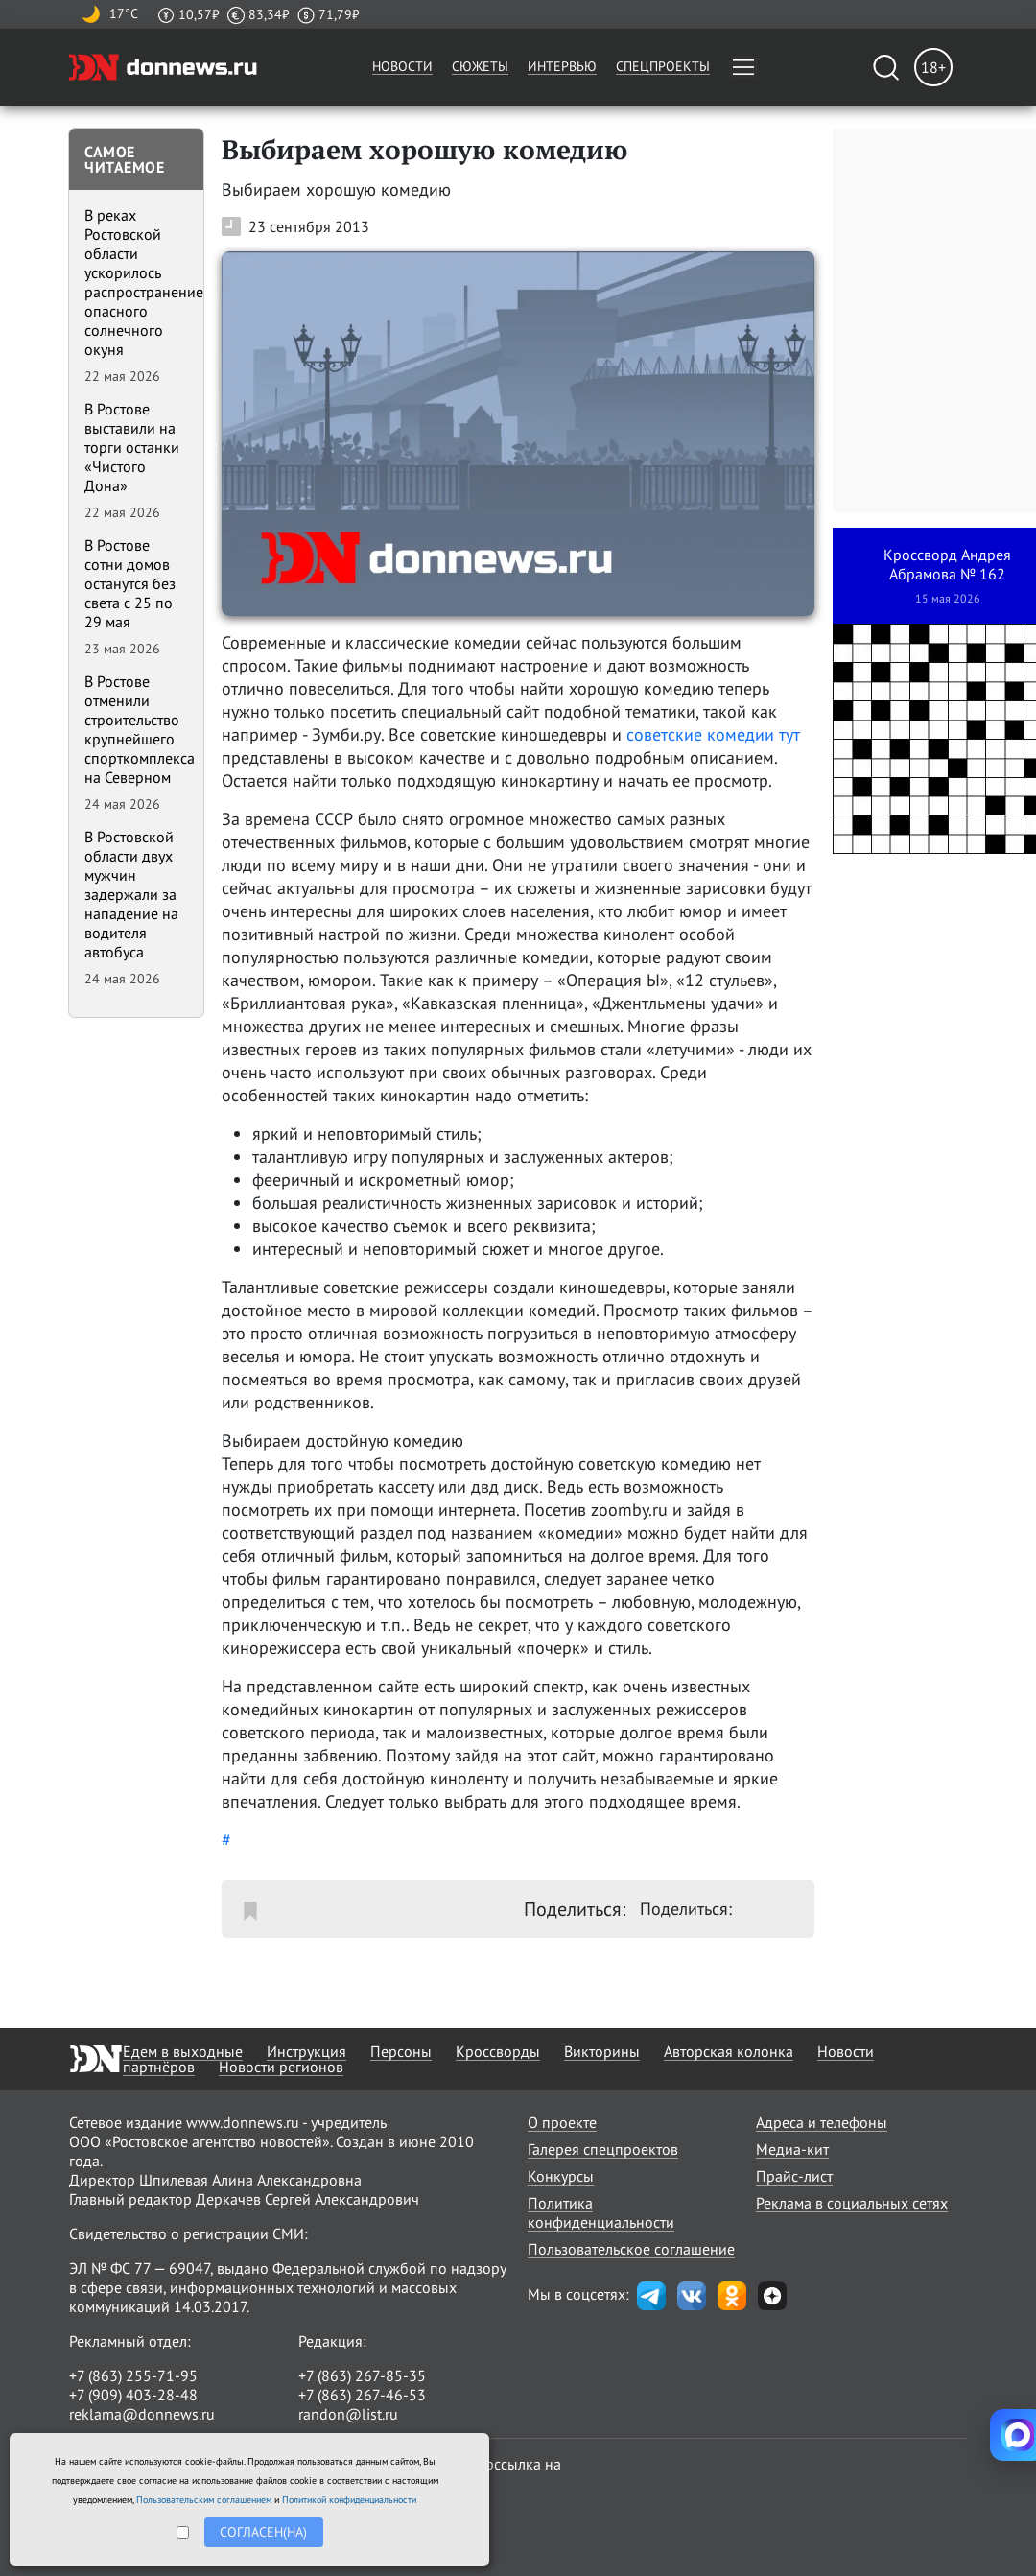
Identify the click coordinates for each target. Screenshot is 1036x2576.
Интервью (562, 66)
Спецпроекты (663, 66)
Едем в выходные (183, 2051)
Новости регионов (281, 2066)
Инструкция (306, 2051)
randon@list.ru (348, 2413)
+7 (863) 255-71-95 (133, 2375)
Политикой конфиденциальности (349, 2499)
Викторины (602, 2051)
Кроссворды (498, 2051)
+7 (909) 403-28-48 (133, 2394)
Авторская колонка (728, 2051)
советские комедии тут (713, 734)
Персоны (401, 2051)
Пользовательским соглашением (203, 2499)
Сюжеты (480, 66)
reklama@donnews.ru (142, 2413)
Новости (402, 66)
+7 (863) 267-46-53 (362, 2394)
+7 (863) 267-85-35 (362, 2375)
